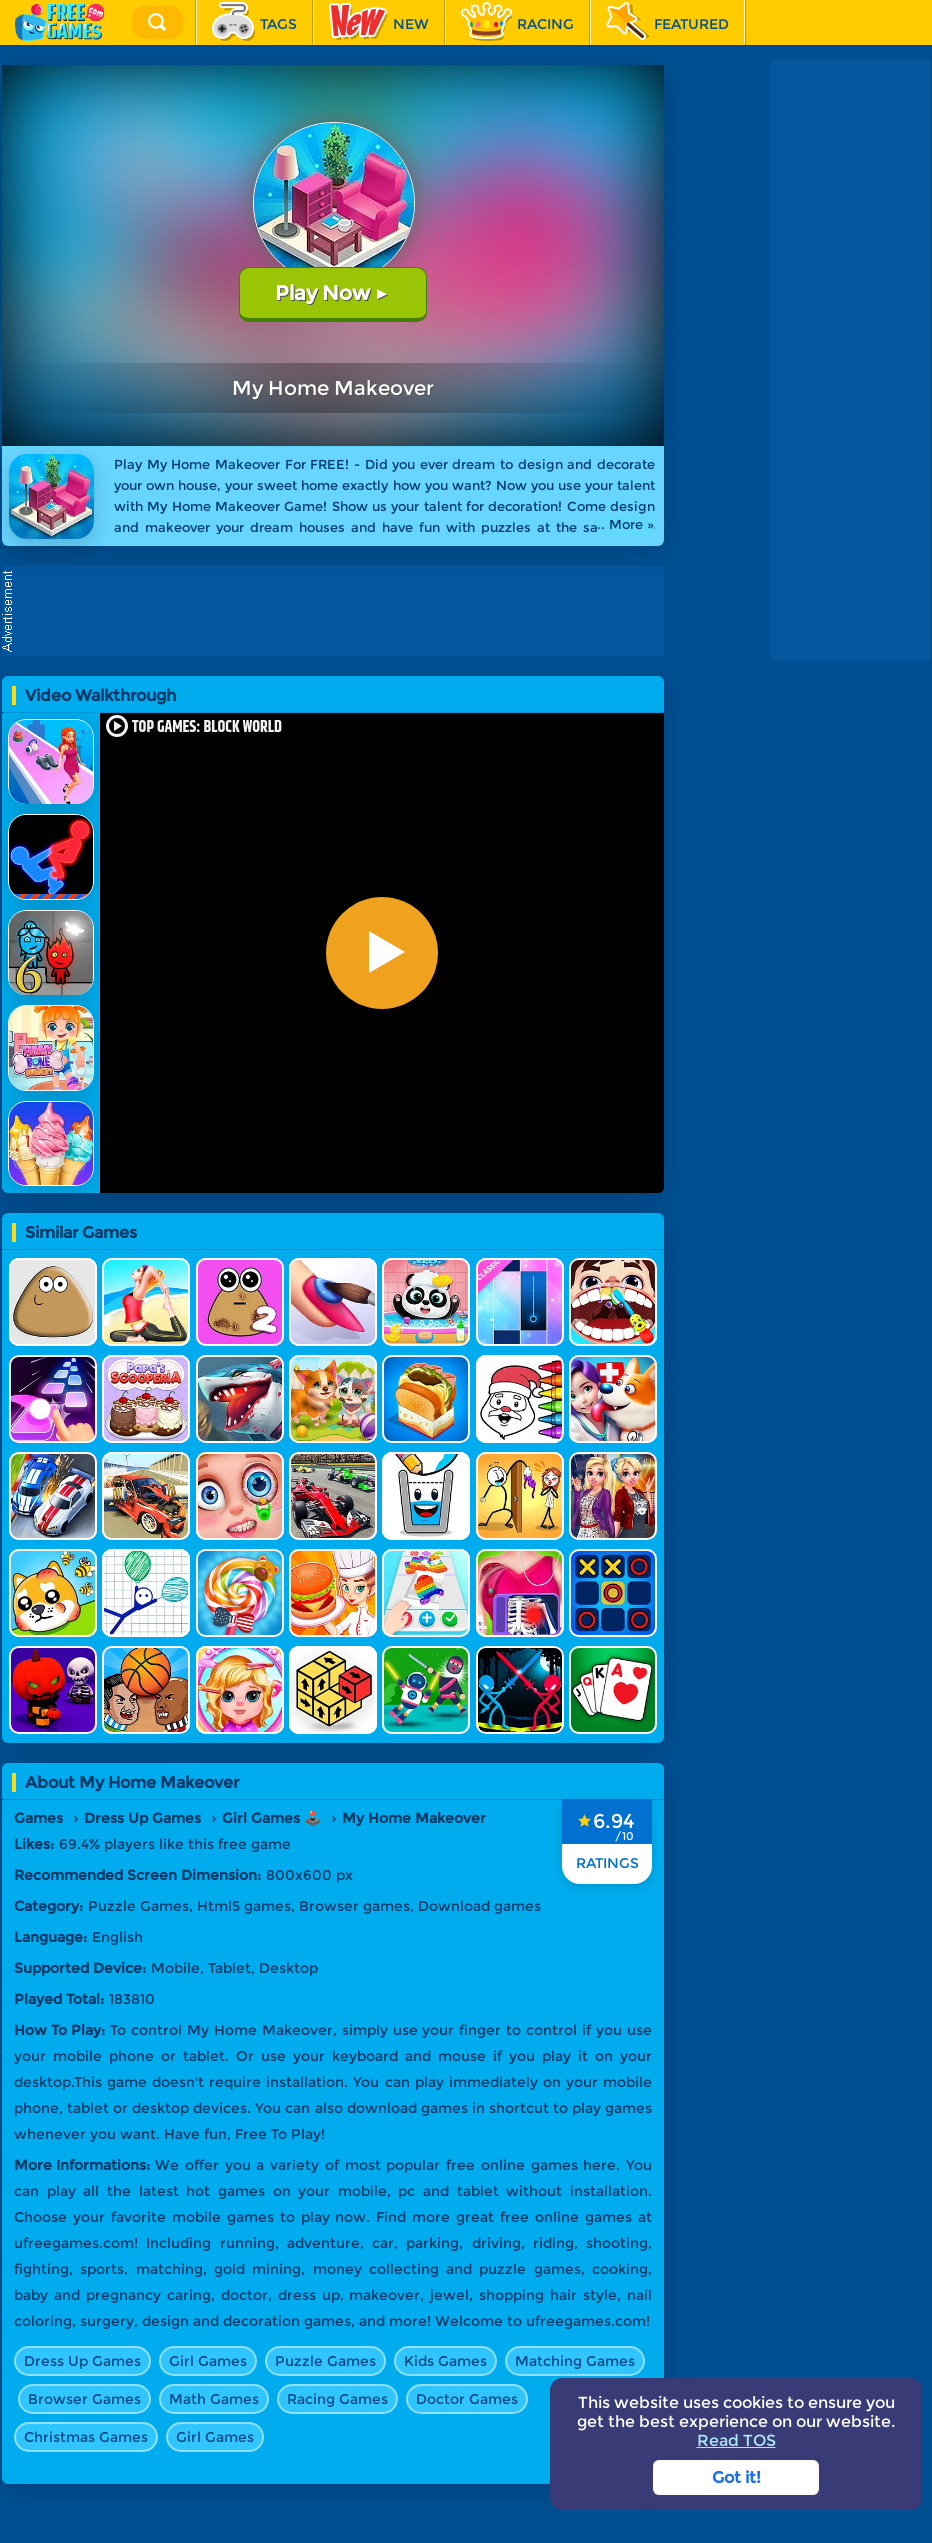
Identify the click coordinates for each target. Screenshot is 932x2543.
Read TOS (736, 2440)
